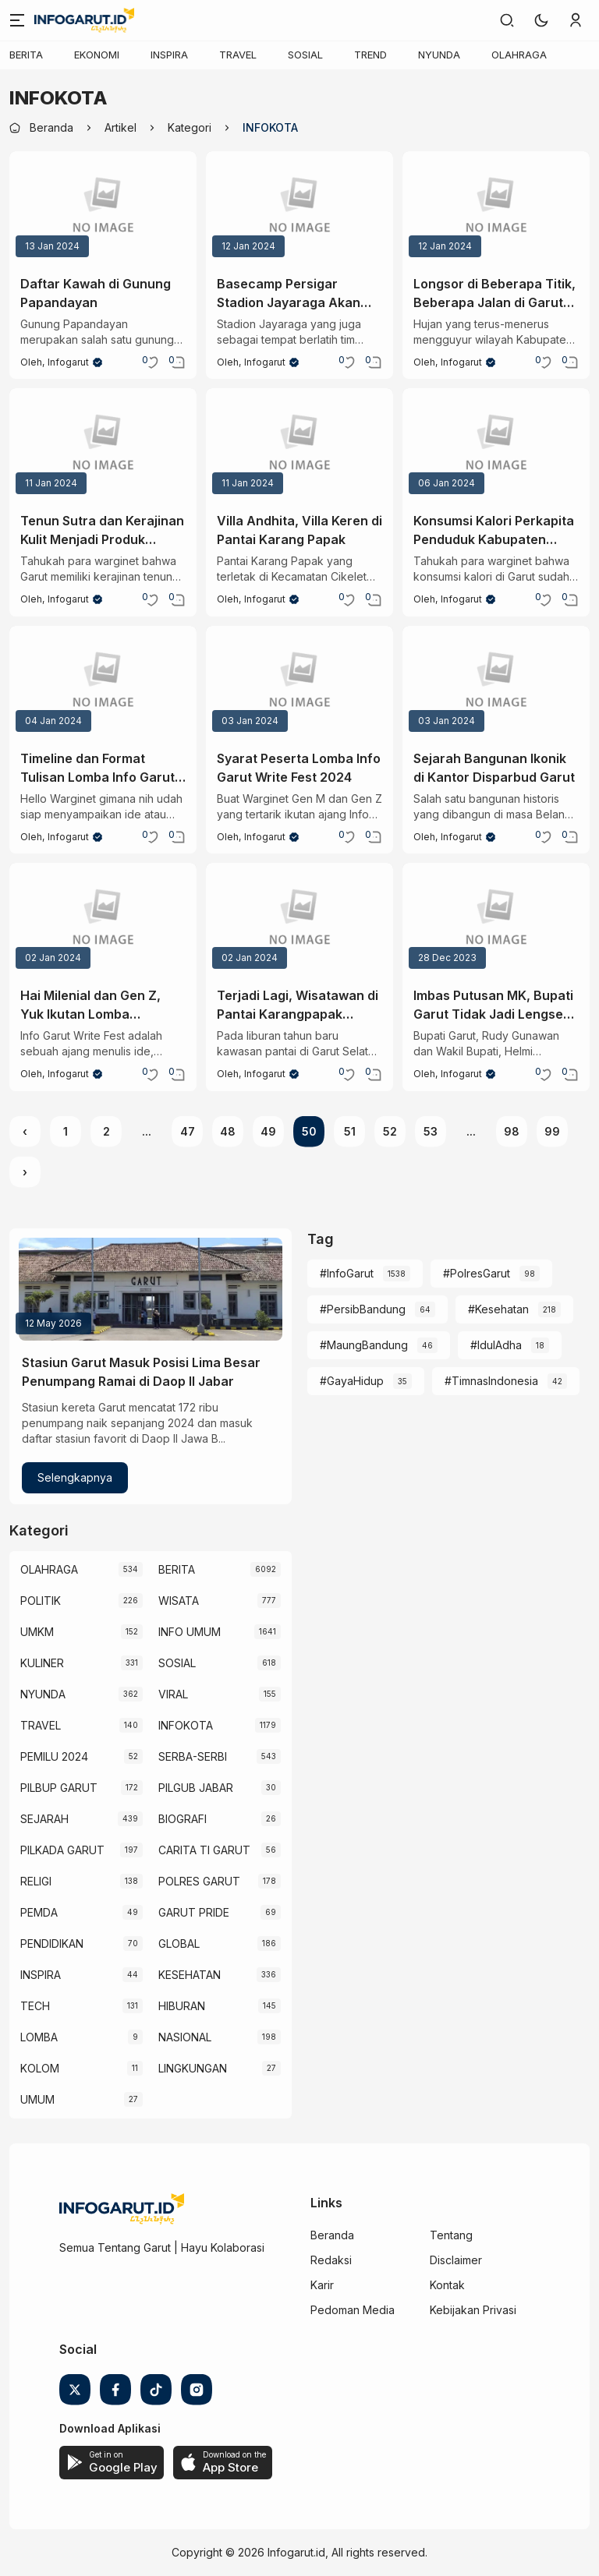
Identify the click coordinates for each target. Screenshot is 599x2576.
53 (431, 1131)
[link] (507, 20)
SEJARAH (44, 1818)
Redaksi (331, 2260)
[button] (541, 20)
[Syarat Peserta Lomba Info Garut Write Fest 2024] (299, 682)
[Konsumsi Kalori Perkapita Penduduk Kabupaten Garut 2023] (496, 444)
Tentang (451, 2235)
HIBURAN (181, 2005)
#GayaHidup (352, 1380)
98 (511, 1131)
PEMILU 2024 (54, 1756)
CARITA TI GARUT (204, 1850)
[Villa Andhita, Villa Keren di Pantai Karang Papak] (299, 444)
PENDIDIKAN (51, 1943)
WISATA (178, 1600)
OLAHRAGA (519, 54)
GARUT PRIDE (193, 1912)
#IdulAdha (496, 1345)
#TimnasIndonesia (491, 1380)
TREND (370, 54)
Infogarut (68, 362)
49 (268, 1131)
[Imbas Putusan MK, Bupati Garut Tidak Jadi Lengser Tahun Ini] (496, 919)
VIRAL (173, 1694)
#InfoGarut (347, 1273)
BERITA (26, 54)
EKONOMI (96, 54)
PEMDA (39, 1912)
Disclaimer (456, 2260)
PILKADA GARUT (62, 1850)
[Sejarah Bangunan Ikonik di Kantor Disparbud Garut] (496, 682)
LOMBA (39, 2037)
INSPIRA (169, 54)
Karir (322, 2285)
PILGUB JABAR (195, 1787)
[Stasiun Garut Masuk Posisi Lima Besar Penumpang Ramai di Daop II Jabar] (150, 1289)
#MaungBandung (364, 1345)
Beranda (332, 2235)
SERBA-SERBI (192, 1756)
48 (228, 1131)
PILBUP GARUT (58, 1787)
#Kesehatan (498, 1309)
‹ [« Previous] (25, 1131)
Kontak (447, 2285)
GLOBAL (179, 1943)
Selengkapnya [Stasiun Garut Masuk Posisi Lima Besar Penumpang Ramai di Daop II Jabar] (74, 1477)
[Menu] (17, 20)
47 (187, 1131)
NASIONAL (184, 2037)
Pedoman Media (352, 2309)
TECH (35, 2005)
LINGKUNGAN (192, 2068)
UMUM (37, 2099)
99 (552, 1131)
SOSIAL (305, 54)
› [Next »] (25, 1171)
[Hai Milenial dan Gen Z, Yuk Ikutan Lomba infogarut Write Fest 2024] (103, 919)
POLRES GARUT (199, 1881)
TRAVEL (238, 54)
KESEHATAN (189, 1974)
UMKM (37, 1631)
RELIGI (35, 1881)
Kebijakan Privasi (473, 2309)
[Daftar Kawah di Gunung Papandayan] (103, 207)
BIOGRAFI (182, 1818)
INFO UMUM (189, 1631)
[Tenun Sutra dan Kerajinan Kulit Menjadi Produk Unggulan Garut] (103, 444)
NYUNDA (439, 54)
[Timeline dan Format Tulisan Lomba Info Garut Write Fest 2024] (103, 682)
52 (390, 1131)
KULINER (42, 1663)
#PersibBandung (363, 1309)
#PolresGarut (476, 1273)
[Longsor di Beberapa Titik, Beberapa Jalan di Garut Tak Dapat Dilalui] (496, 207)
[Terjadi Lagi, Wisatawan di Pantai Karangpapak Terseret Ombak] (299, 919)
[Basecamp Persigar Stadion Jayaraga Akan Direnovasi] (299, 207)
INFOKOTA (185, 1725)
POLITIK (40, 1600)
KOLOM (39, 2068)
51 (350, 1131)
